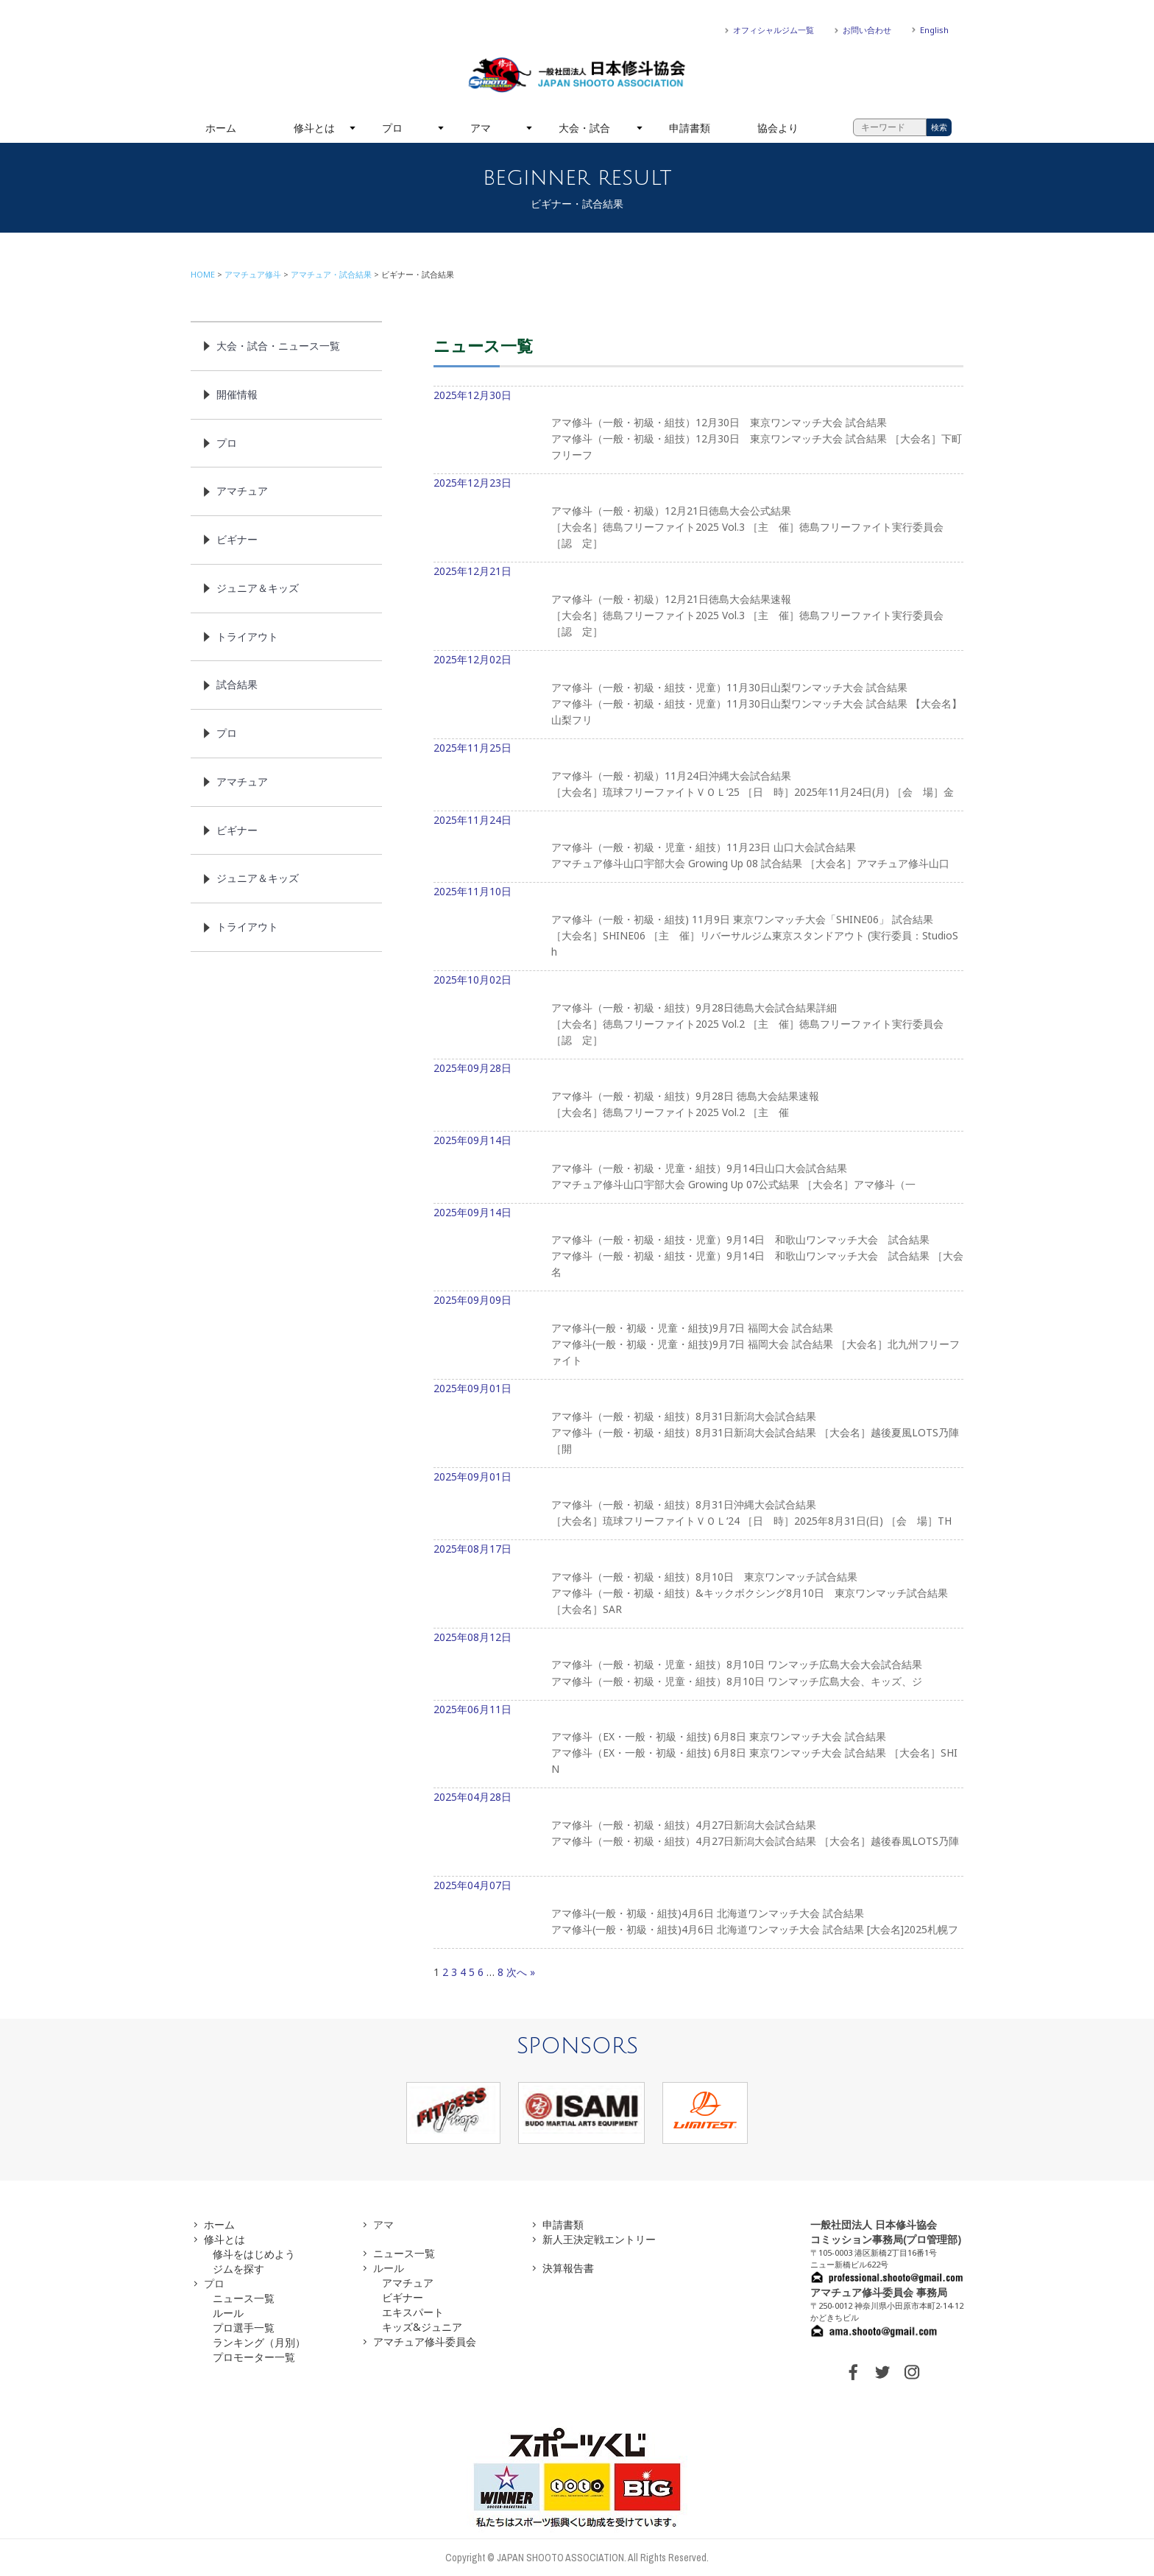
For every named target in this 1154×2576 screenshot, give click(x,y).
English (934, 29)
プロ (392, 128)
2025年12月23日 (698, 519)
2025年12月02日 (698, 695)
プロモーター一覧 (254, 2357)
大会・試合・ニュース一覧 (278, 346)
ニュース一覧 (244, 2298)
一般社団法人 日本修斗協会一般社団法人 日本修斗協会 (577, 75)
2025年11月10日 (698, 927)
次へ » (520, 1972)
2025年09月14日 (698, 1168)
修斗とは (314, 128)
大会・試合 (584, 128)
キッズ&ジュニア (422, 2327)
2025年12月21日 (698, 607)
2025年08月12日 (698, 1665)
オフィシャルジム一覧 (773, 29)
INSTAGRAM (912, 2372)
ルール (228, 2313)
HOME (203, 274)
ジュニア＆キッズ (257, 588)
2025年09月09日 (698, 1336)
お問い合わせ (867, 29)
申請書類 (689, 128)
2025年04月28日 (698, 1833)
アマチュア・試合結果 (331, 274)
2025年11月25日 (698, 776)
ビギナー (237, 539)
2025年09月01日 (698, 1424)
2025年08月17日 (698, 1585)
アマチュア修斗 (252, 274)
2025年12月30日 (698, 431)
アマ (480, 128)
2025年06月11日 (698, 1745)
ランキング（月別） (259, 2342)
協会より (778, 128)
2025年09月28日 (698, 1096)
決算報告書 (568, 2268)
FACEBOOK (853, 2372)
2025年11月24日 (698, 848)
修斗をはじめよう (254, 2254)
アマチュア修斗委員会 (424, 2342)
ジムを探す (238, 2269)
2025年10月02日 (698, 1016)
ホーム (220, 128)
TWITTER (882, 2372)
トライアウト (247, 636)
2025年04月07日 (698, 1913)
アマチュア (242, 491)
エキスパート (413, 2312)
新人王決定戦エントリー (599, 2239)
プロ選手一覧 (244, 2328)
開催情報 (237, 394)
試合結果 (237, 684)
